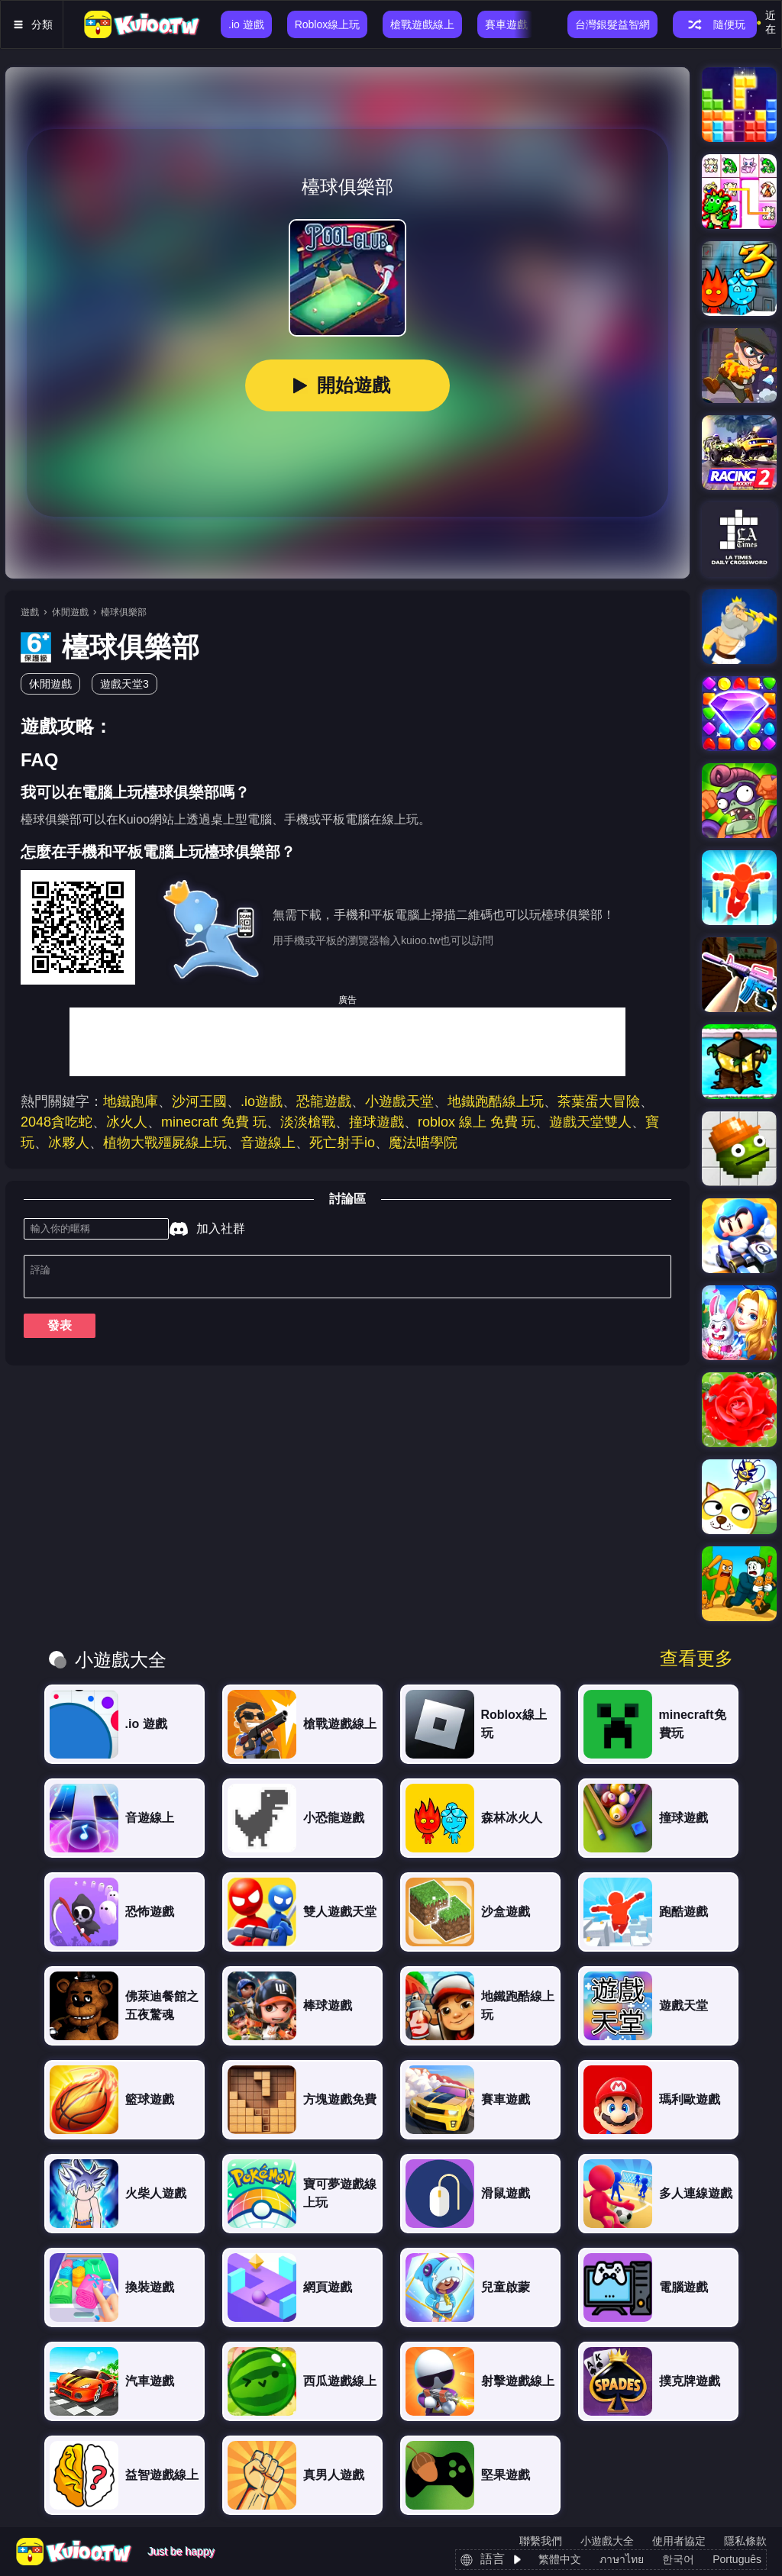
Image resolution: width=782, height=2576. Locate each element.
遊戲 (30, 612)
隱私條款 (745, 2541)
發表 (59, 1331)
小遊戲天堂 (399, 1101)
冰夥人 (68, 1142)
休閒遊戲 (70, 612)
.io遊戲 (262, 1101)
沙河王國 (199, 1101)
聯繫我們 (540, 2541)
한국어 (678, 2559)
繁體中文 (559, 2559)
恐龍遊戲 (323, 1101)
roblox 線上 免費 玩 (476, 1122)
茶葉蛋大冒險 (598, 1101)
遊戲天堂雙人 (590, 1122)
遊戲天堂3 (124, 684)
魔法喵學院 (423, 1142)
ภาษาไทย (621, 2559)
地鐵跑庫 (130, 1101)
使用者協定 (679, 2541)
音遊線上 (268, 1142)
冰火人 (126, 1122)
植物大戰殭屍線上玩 (165, 1142)
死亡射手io (342, 1142)
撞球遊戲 (376, 1122)
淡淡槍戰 (307, 1122)
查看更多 (696, 1658)
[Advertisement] (347, 1042)
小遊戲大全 (607, 2541)
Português (737, 2559)
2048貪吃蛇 (56, 1122)
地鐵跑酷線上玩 (496, 1101)
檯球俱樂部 (124, 612)
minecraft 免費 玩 (214, 1122)
